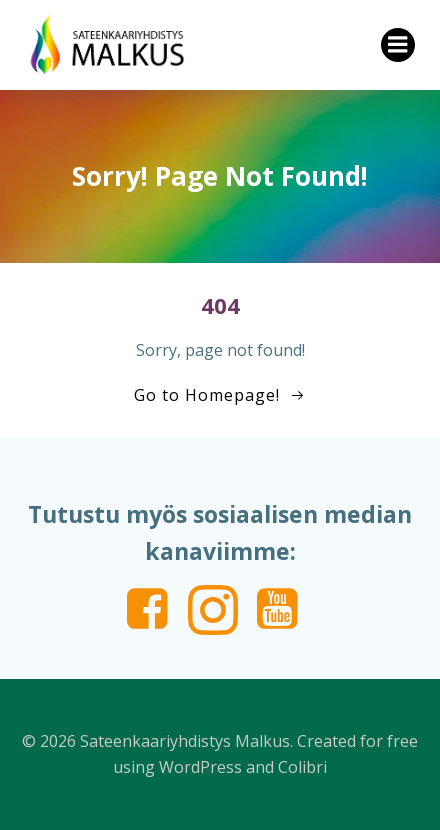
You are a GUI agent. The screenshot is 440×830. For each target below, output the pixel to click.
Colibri (302, 767)
